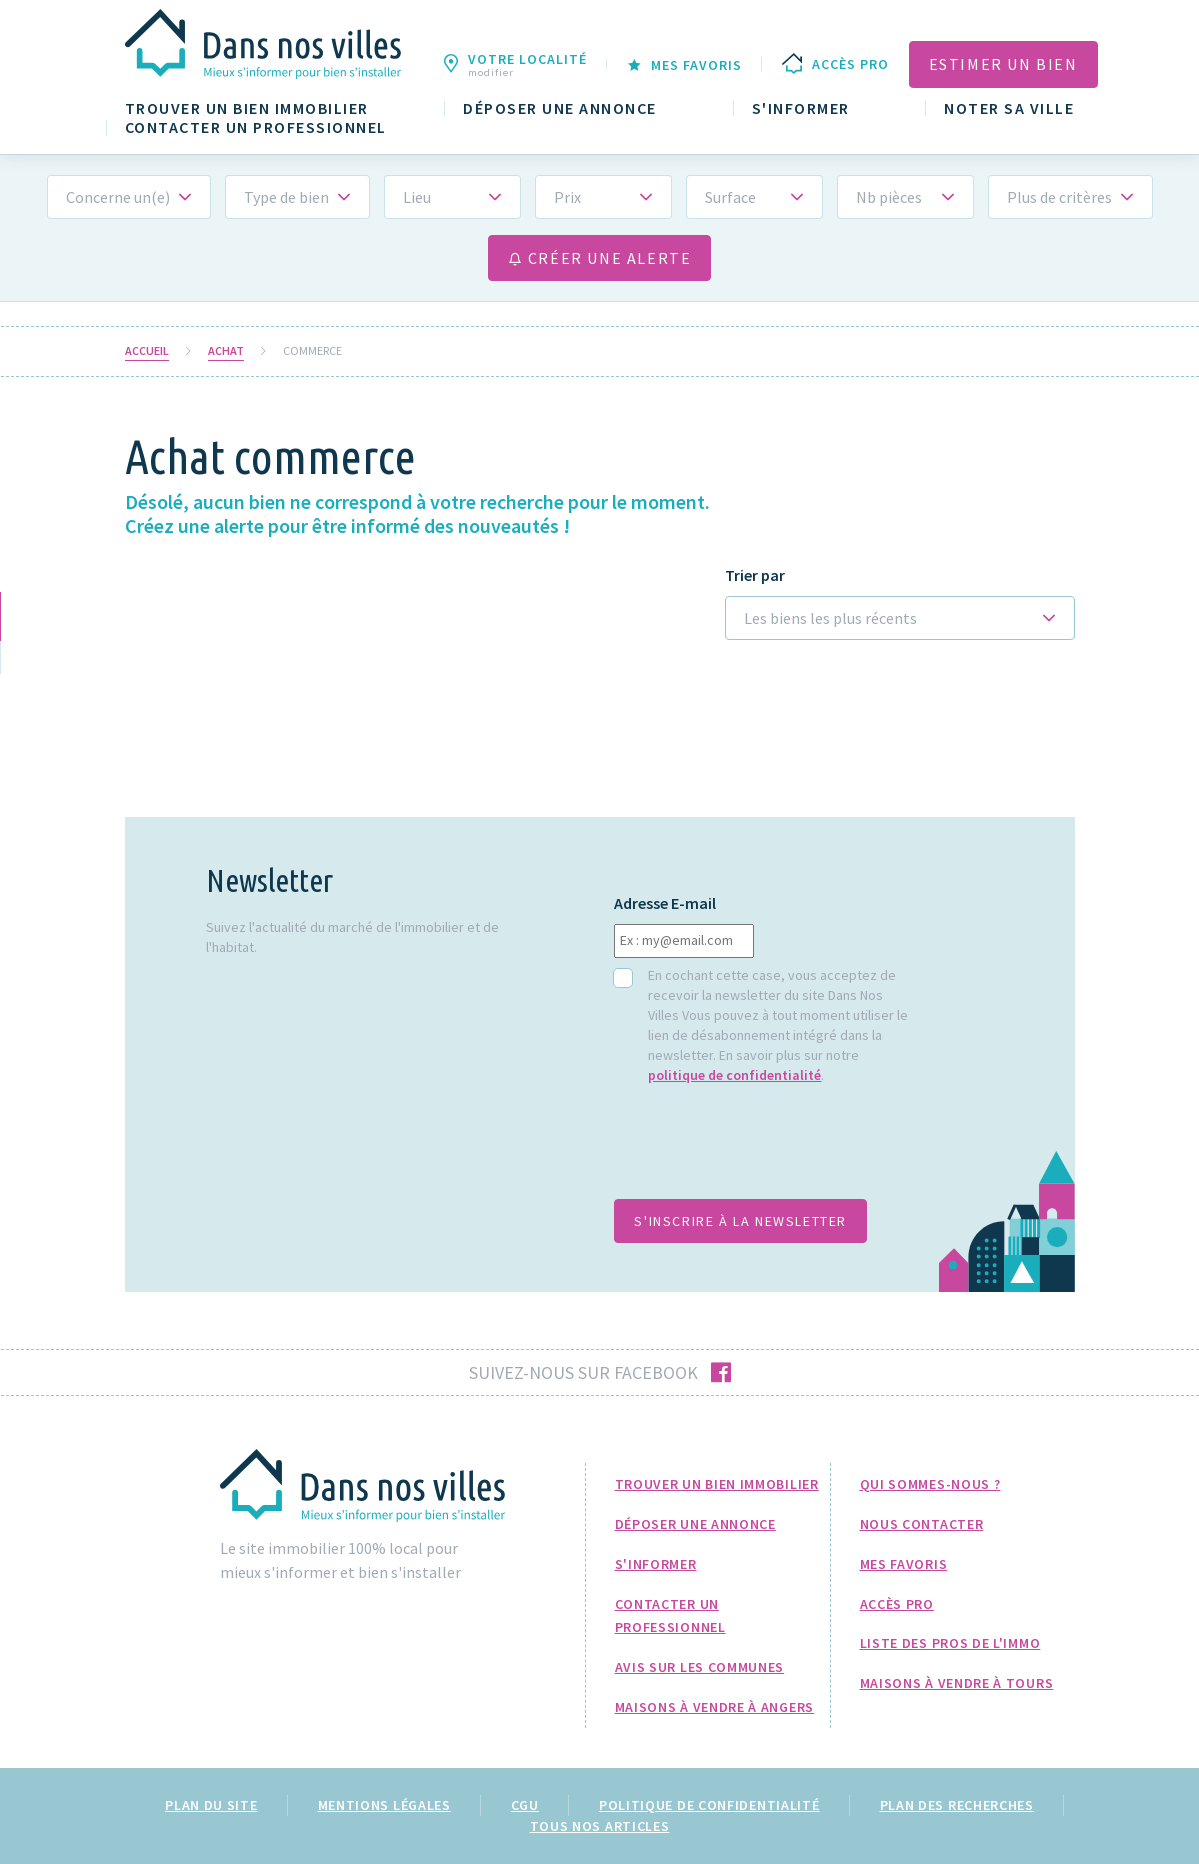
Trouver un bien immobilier (247, 108)
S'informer (801, 108)
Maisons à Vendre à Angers (715, 1707)
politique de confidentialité (734, 1075)
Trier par (755, 575)
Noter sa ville (1009, 108)
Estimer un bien (1003, 64)
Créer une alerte (600, 258)
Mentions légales (384, 1805)
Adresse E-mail (665, 903)
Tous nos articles (600, 1826)
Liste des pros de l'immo (950, 1643)
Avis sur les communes (700, 1667)
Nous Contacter (922, 1524)
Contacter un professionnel (256, 127)
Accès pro (897, 1604)
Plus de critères (1059, 197)
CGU (525, 1805)
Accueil (147, 351)
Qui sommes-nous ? (930, 1484)
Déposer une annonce (560, 108)
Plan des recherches (957, 1805)
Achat (226, 351)
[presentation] (766, 1152)
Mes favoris (904, 1564)
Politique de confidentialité (709, 1805)
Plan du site (211, 1805)
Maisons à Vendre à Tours (957, 1683)
